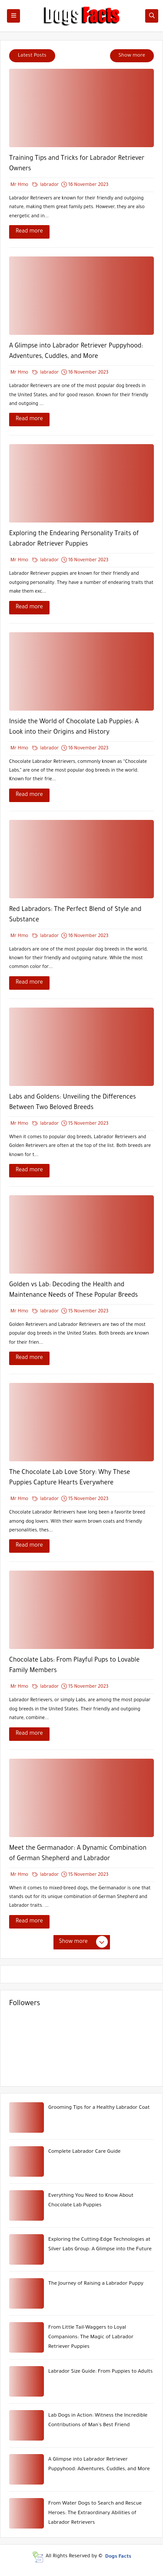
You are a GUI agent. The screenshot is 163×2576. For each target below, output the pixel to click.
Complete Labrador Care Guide (84, 2152)
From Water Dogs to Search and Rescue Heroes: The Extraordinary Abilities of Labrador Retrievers (95, 2513)
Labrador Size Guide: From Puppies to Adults (100, 2372)
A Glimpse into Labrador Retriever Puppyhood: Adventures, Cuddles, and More (76, 352)
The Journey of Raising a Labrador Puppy (95, 2284)
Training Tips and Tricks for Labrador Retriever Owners (76, 164)
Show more (132, 56)
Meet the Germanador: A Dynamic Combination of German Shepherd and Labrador (77, 1854)
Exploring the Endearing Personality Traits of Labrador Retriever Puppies (74, 539)
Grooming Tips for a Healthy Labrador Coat (99, 2108)
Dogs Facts (118, 2556)
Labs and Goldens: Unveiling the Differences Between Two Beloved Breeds (72, 1103)
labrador (45, 185)
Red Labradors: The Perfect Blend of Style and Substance (75, 915)
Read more (29, 232)
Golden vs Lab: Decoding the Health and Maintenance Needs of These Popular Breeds (73, 1290)
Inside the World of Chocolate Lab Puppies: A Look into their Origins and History (74, 727)
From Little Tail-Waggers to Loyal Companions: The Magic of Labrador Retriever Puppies (90, 2337)
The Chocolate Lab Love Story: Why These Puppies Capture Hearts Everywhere (69, 1478)
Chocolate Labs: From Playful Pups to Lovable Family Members (74, 1666)
